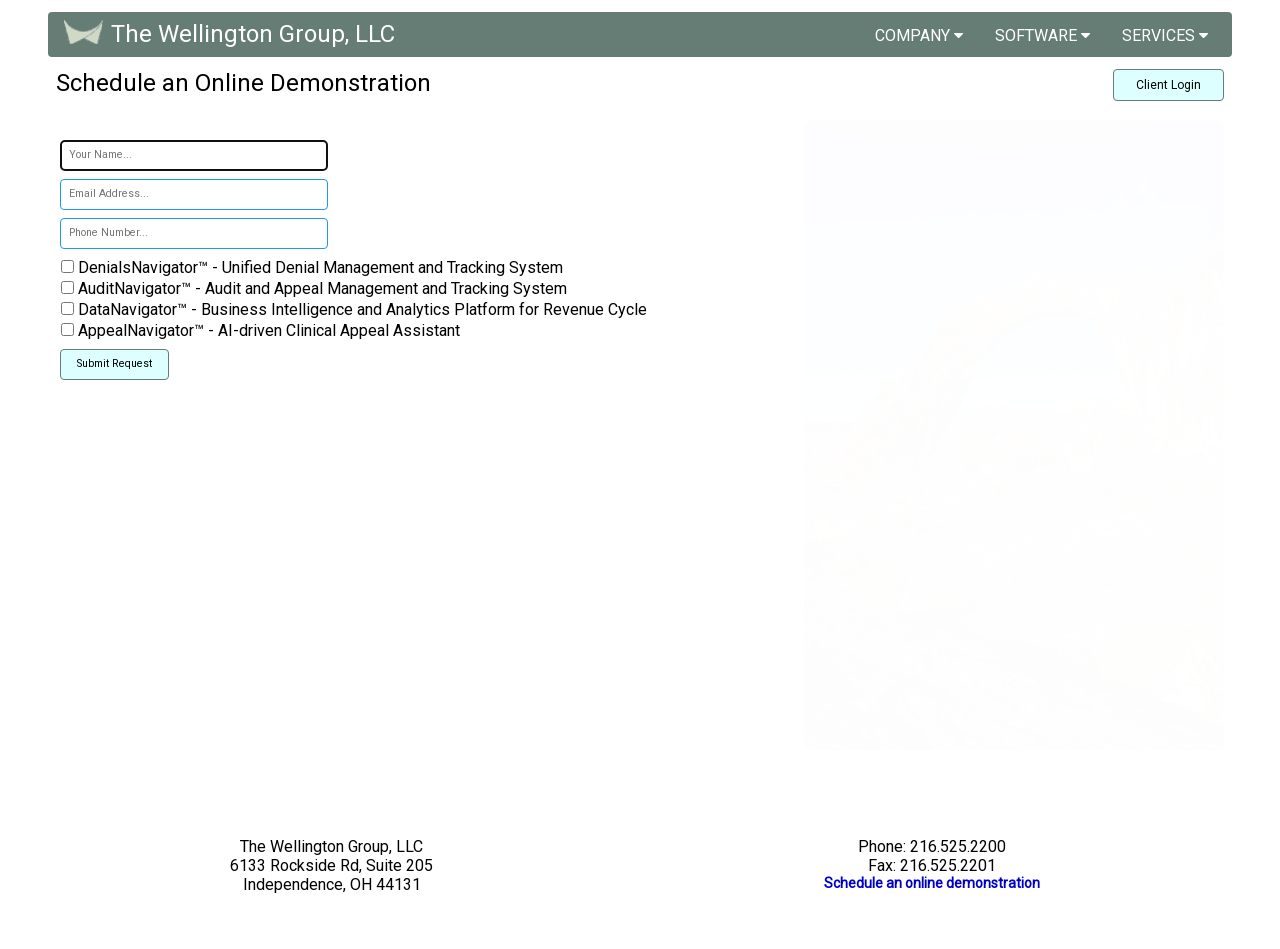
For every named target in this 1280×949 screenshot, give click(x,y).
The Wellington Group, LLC (253, 34)
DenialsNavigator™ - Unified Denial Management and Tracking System (318, 267)
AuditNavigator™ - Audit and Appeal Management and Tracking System (320, 288)
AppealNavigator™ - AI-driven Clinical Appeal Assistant (267, 330)
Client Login (1168, 85)
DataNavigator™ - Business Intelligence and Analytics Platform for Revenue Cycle (360, 309)
